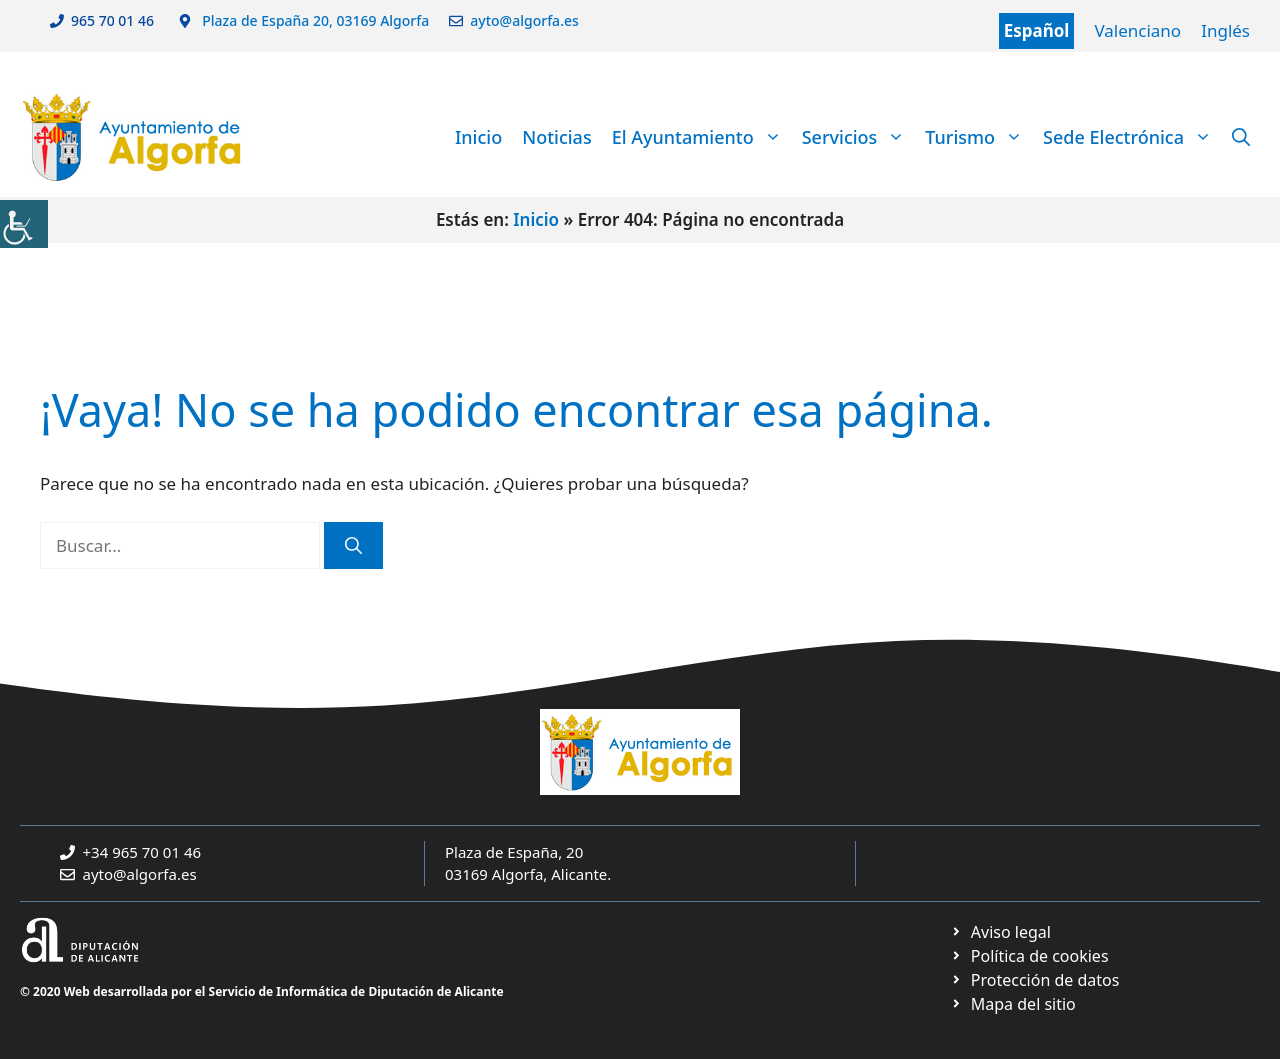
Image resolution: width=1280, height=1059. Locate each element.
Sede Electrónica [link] (1132, 137)
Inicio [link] (478, 137)
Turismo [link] (979, 137)
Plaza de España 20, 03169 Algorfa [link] (314, 20)
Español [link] (1037, 30)
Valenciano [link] (1137, 30)
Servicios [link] (859, 137)
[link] (24, 224)
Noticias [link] (556, 137)
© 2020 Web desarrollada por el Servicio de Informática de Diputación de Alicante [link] (262, 991)
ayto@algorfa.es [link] (528, 20)
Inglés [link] (1225, 30)
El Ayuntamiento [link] (702, 137)
